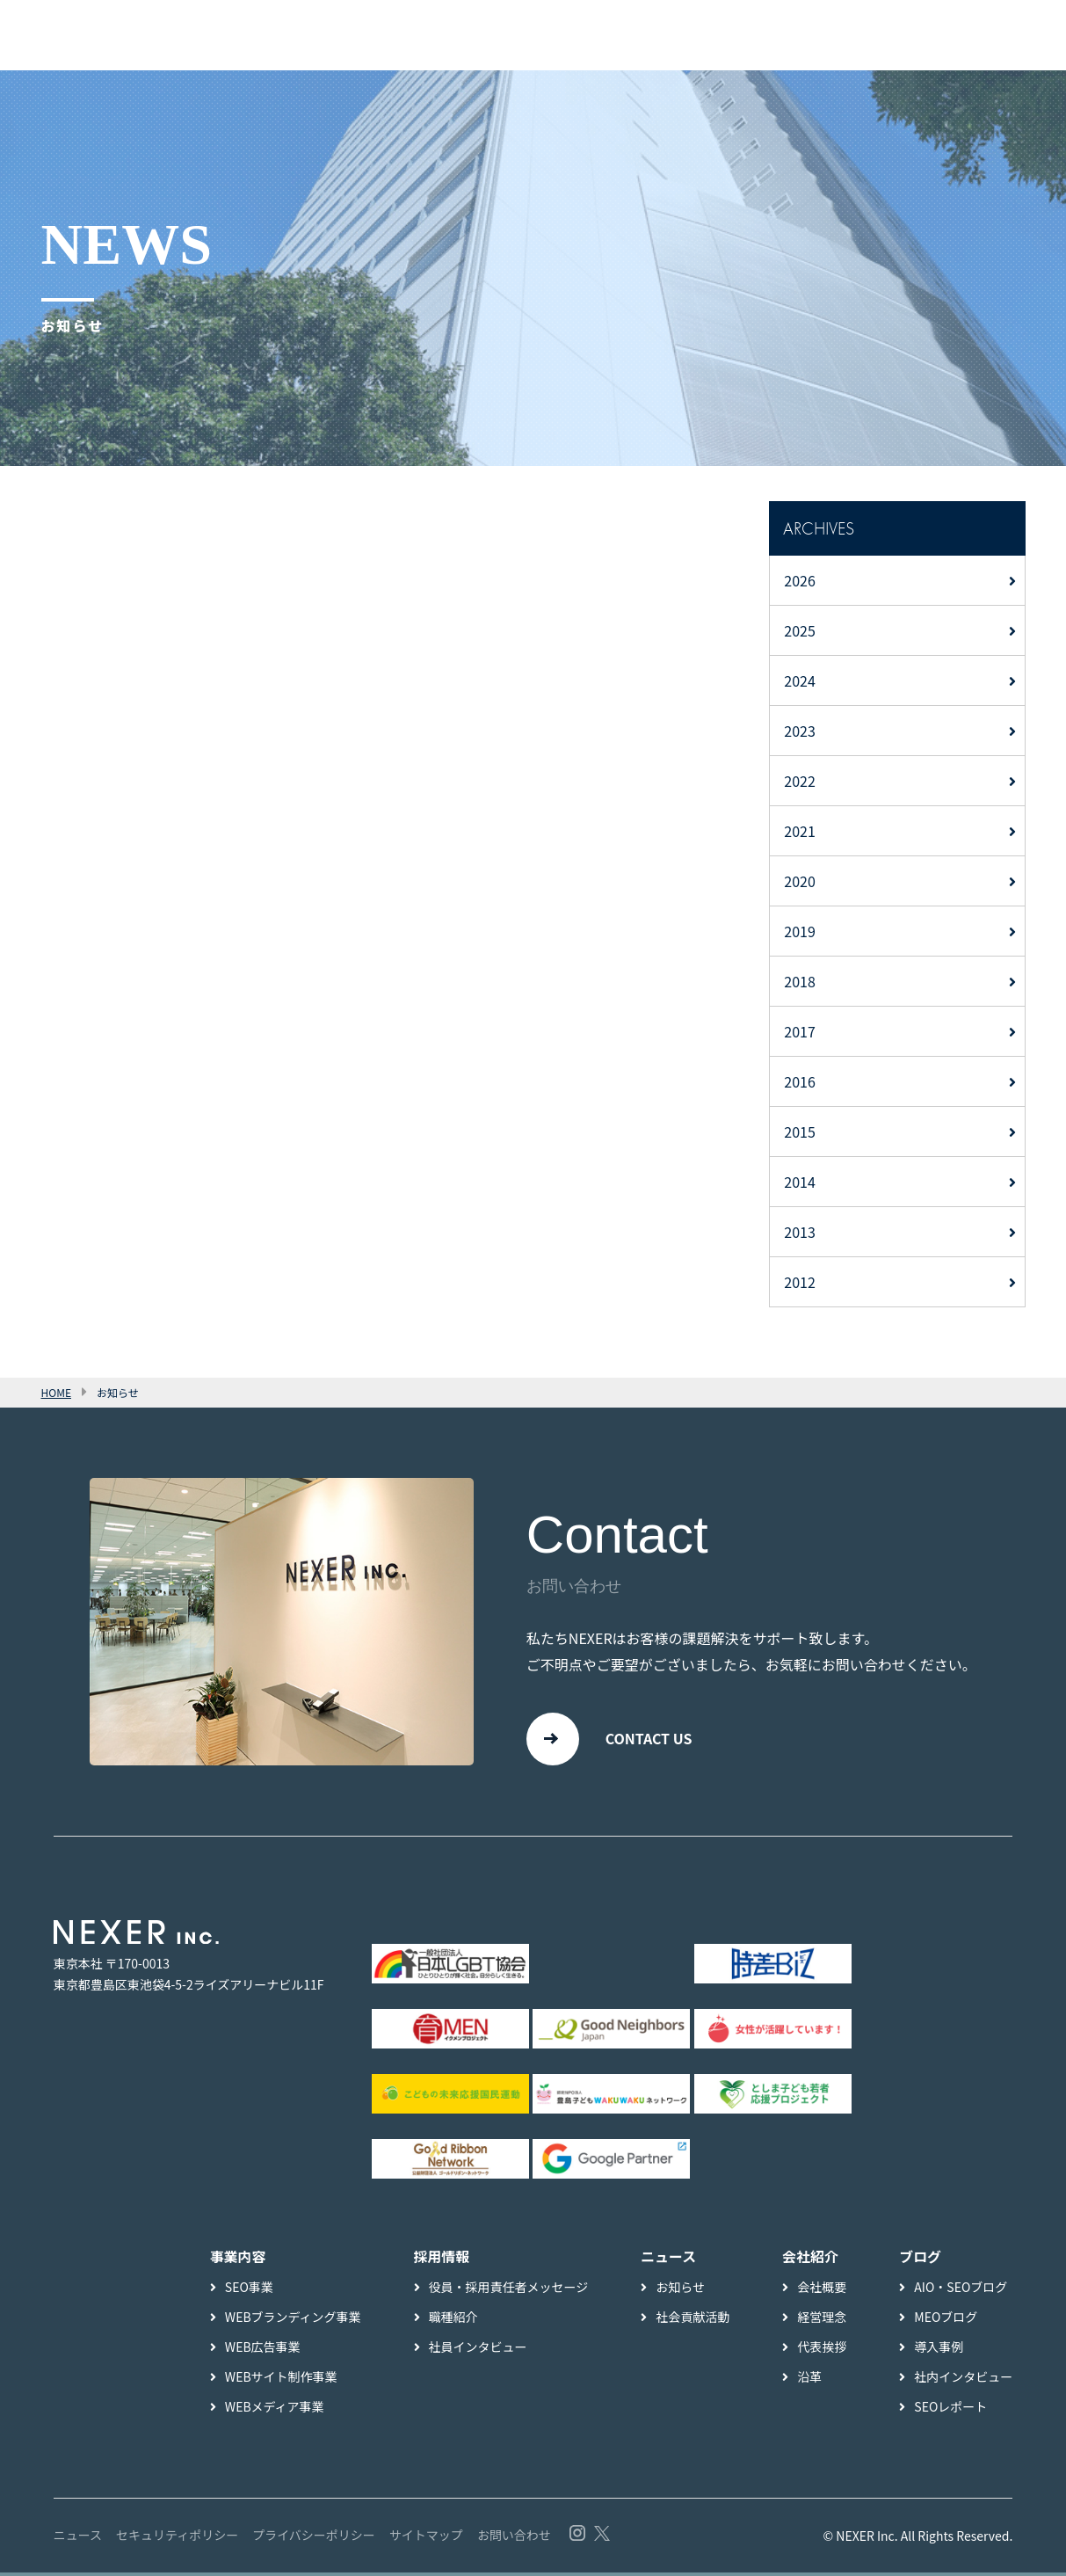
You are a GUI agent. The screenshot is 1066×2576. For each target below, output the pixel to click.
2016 (800, 1081)
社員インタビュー (478, 2350)
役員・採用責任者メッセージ (509, 2290)
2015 (800, 1131)
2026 (800, 580)
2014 (800, 1181)
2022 (800, 780)
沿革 (809, 2380)
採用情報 (442, 2260)
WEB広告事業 (263, 2350)
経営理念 (821, 2320)
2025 (800, 630)
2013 (800, 1231)
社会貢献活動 (692, 2320)
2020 (800, 880)
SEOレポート (950, 2410)
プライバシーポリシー (313, 2538)
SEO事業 (249, 2290)
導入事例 (938, 2350)
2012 (800, 1281)
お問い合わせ (514, 2538)
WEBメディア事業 (274, 2410)
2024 (800, 680)
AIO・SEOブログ (960, 2290)
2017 (800, 1031)
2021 (800, 830)
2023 (800, 730)
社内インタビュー (963, 2380)
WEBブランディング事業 (293, 2320)
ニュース (78, 2538)
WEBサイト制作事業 (281, 2380)
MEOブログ (945, 2320)
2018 (800, 981)
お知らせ (680, 2290)
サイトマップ (426, 2538)
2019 (800, 931)
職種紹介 (453, 2320)
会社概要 (821, 2290)
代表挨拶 (821, 2350)
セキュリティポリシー (177, 2538)
